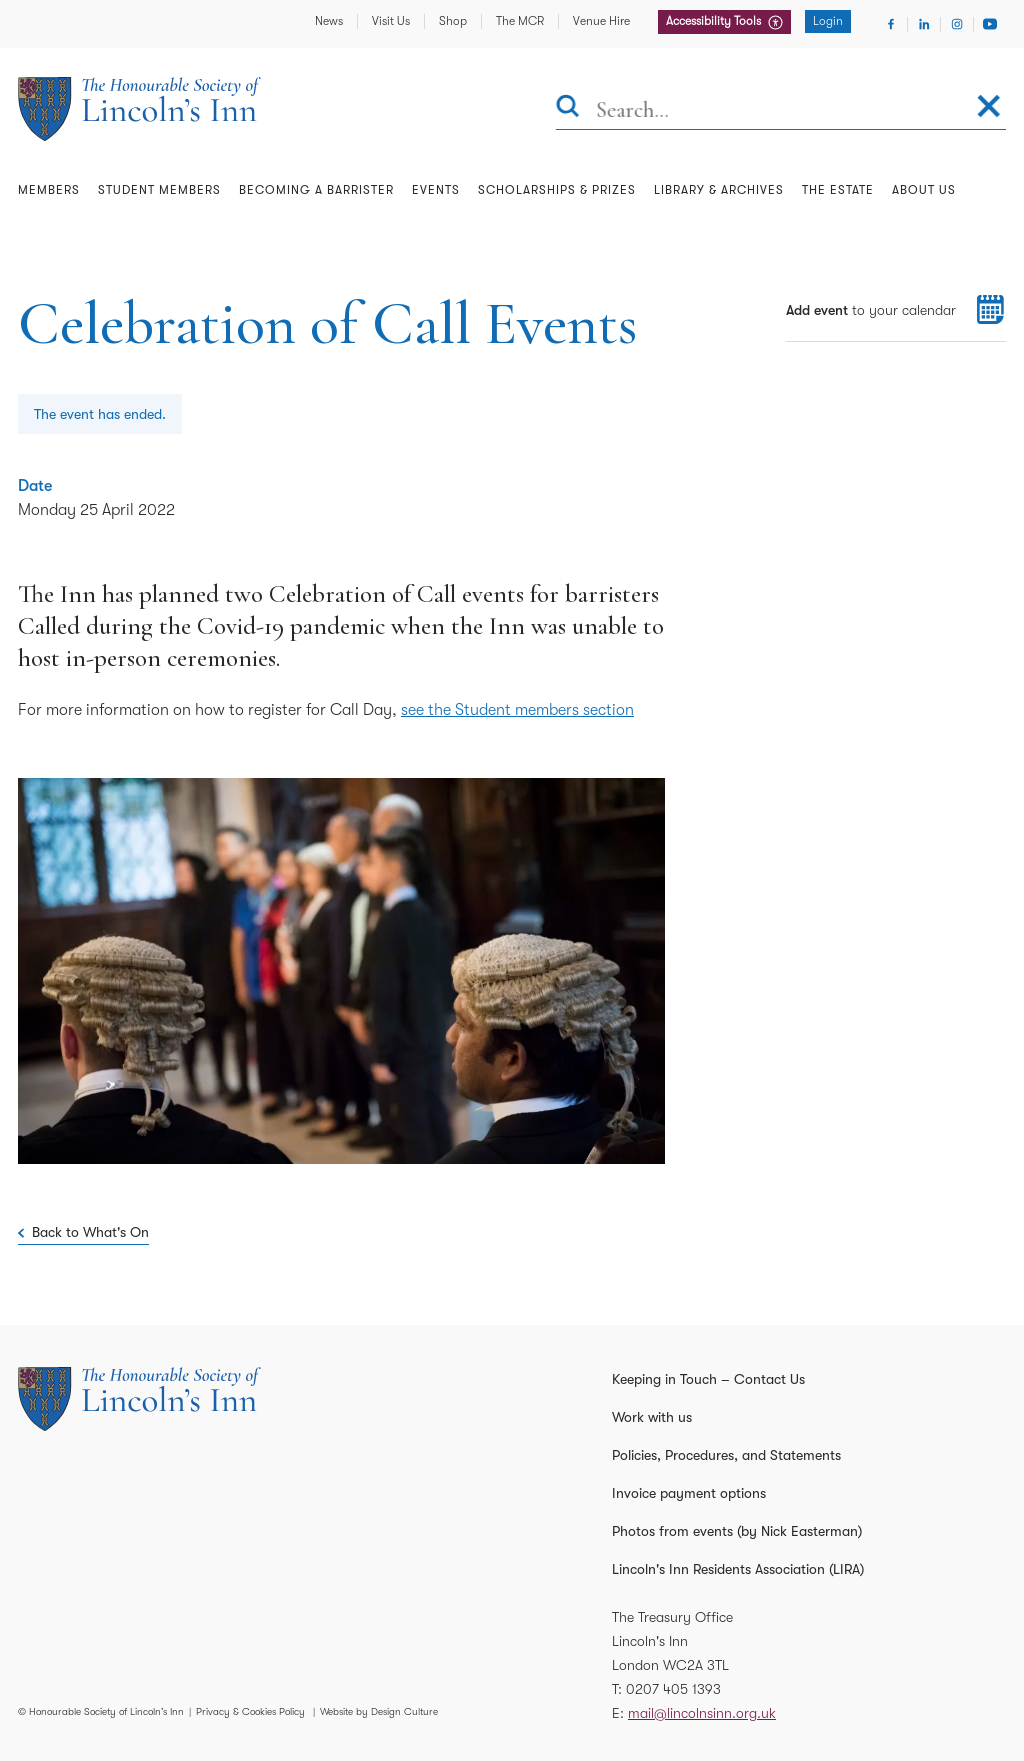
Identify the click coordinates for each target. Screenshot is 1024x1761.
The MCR (520, 21)
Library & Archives (719, 190)
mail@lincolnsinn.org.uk (702, 1713)
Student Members (159, 190)
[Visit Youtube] (990, 24)
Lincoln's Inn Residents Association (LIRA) (738, 1569)
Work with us (652, 1417)
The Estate (838, 190)
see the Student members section (517, 710)
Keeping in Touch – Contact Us (708, 1379)
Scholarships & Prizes (557, 190)
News (329, 21)
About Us (924, 190)
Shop (453, 21)
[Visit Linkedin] (924, 24)
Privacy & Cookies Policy (250, 1711)
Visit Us (391, 21)
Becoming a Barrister (316, 190)
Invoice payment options (689, 1493)
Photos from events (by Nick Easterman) (737, 1531)
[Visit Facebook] (891, 24)
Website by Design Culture (379, 1711)
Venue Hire (601, 21)
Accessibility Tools (715, 21)
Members (49, 190)
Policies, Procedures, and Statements (726, 1455)
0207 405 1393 (673, 1689)
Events (436, 190)
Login (828, 21)
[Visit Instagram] (957, 24)
